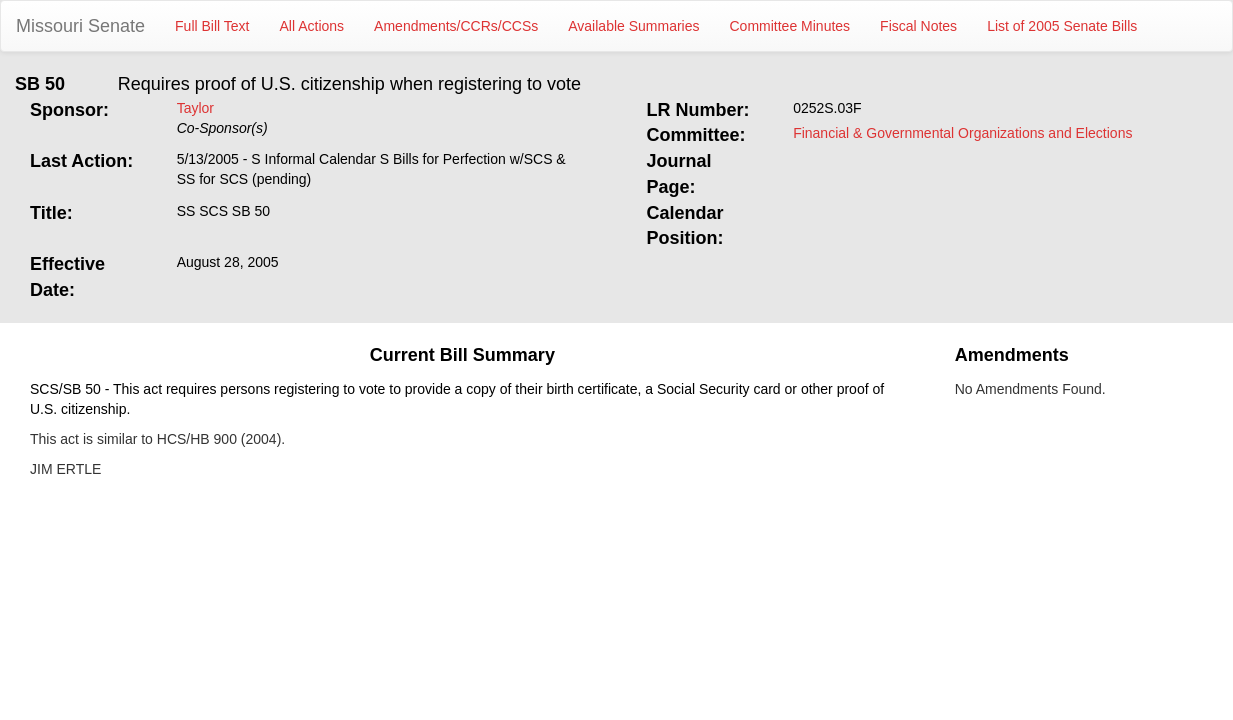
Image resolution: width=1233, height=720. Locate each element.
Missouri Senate (80, 26)
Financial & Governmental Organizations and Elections (962, 133)
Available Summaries (633, 26)
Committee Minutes (790, 26)
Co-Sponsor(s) (222, 128)
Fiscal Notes (918, 26)
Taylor (195, 108)
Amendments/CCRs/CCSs (456, 26)
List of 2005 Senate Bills (1062, 26)
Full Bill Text (212, 26)
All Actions (312, 26)
